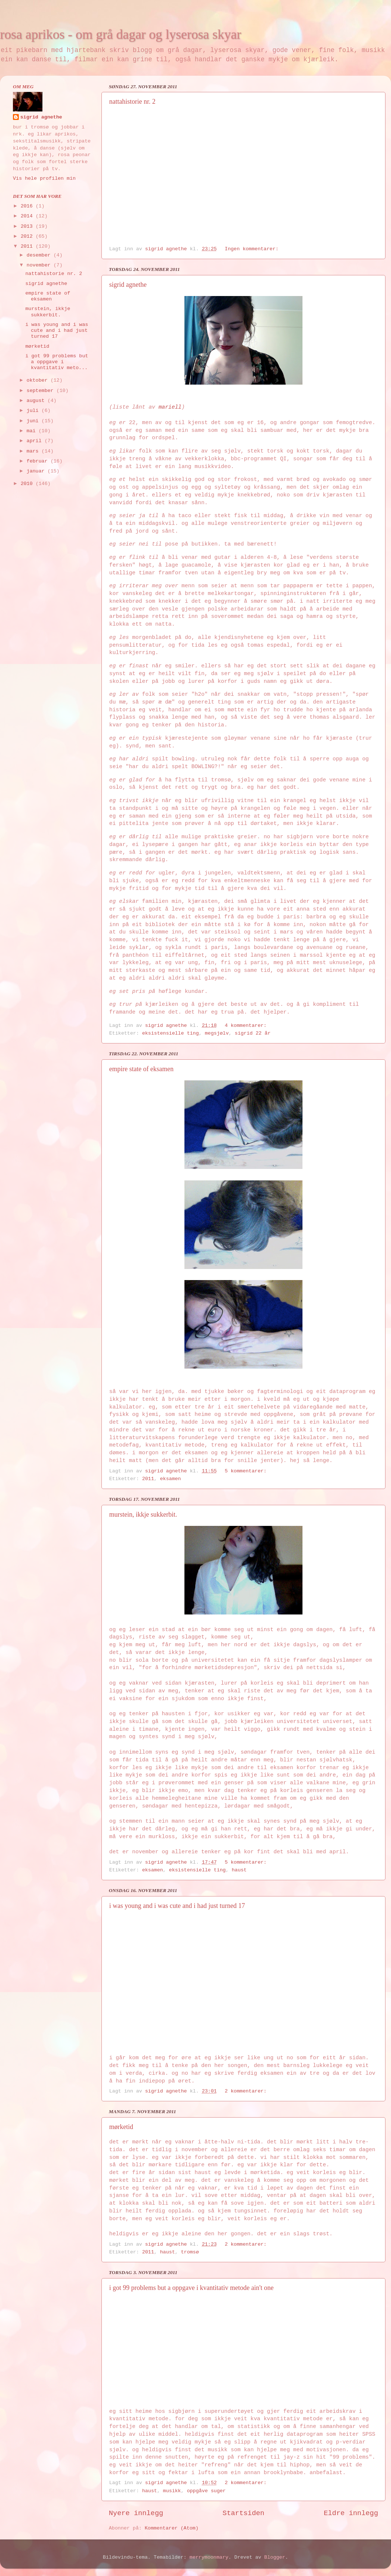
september (41, 390)
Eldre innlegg (351, 2513)
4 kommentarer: (247, 1025)
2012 (28, 236)
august (37, 400)
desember (40, 255)
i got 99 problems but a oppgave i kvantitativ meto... (56, 362)
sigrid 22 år (252, 1033)
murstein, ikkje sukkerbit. (143, 1514)
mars (34, 451)
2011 (148, 1479)
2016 (28, 206)
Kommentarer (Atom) (171, 2528)
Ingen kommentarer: (253, 249)
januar (37, 471)
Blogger (274, 2557)
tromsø (190, 2252)
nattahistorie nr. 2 (132, 101)
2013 (28, 226)
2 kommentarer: (247, 2091)
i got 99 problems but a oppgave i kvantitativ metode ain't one (191, 2287)
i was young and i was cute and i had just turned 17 (177, 1905)
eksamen (170, 1479)
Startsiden (243, 2513)
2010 (28, 483)
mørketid (121, 2126)
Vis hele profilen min (44, 178)
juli (34, 410)
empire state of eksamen (141, 1069)
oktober (39, 380)
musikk (172, 2491)
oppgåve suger (206, 2491)
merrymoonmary (209, 2557)
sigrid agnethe (127, 284)
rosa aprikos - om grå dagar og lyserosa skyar (120, 34)
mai (32, 431)
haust (239, 1870)
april (36, 441)
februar (39, 461)
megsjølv (217, 1033)
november (40, 265)
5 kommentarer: (247, 1471)
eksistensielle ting (170, 1033)
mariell (170, 407)
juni (34, 421)
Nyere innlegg (136, 2513)
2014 (28, 216)
